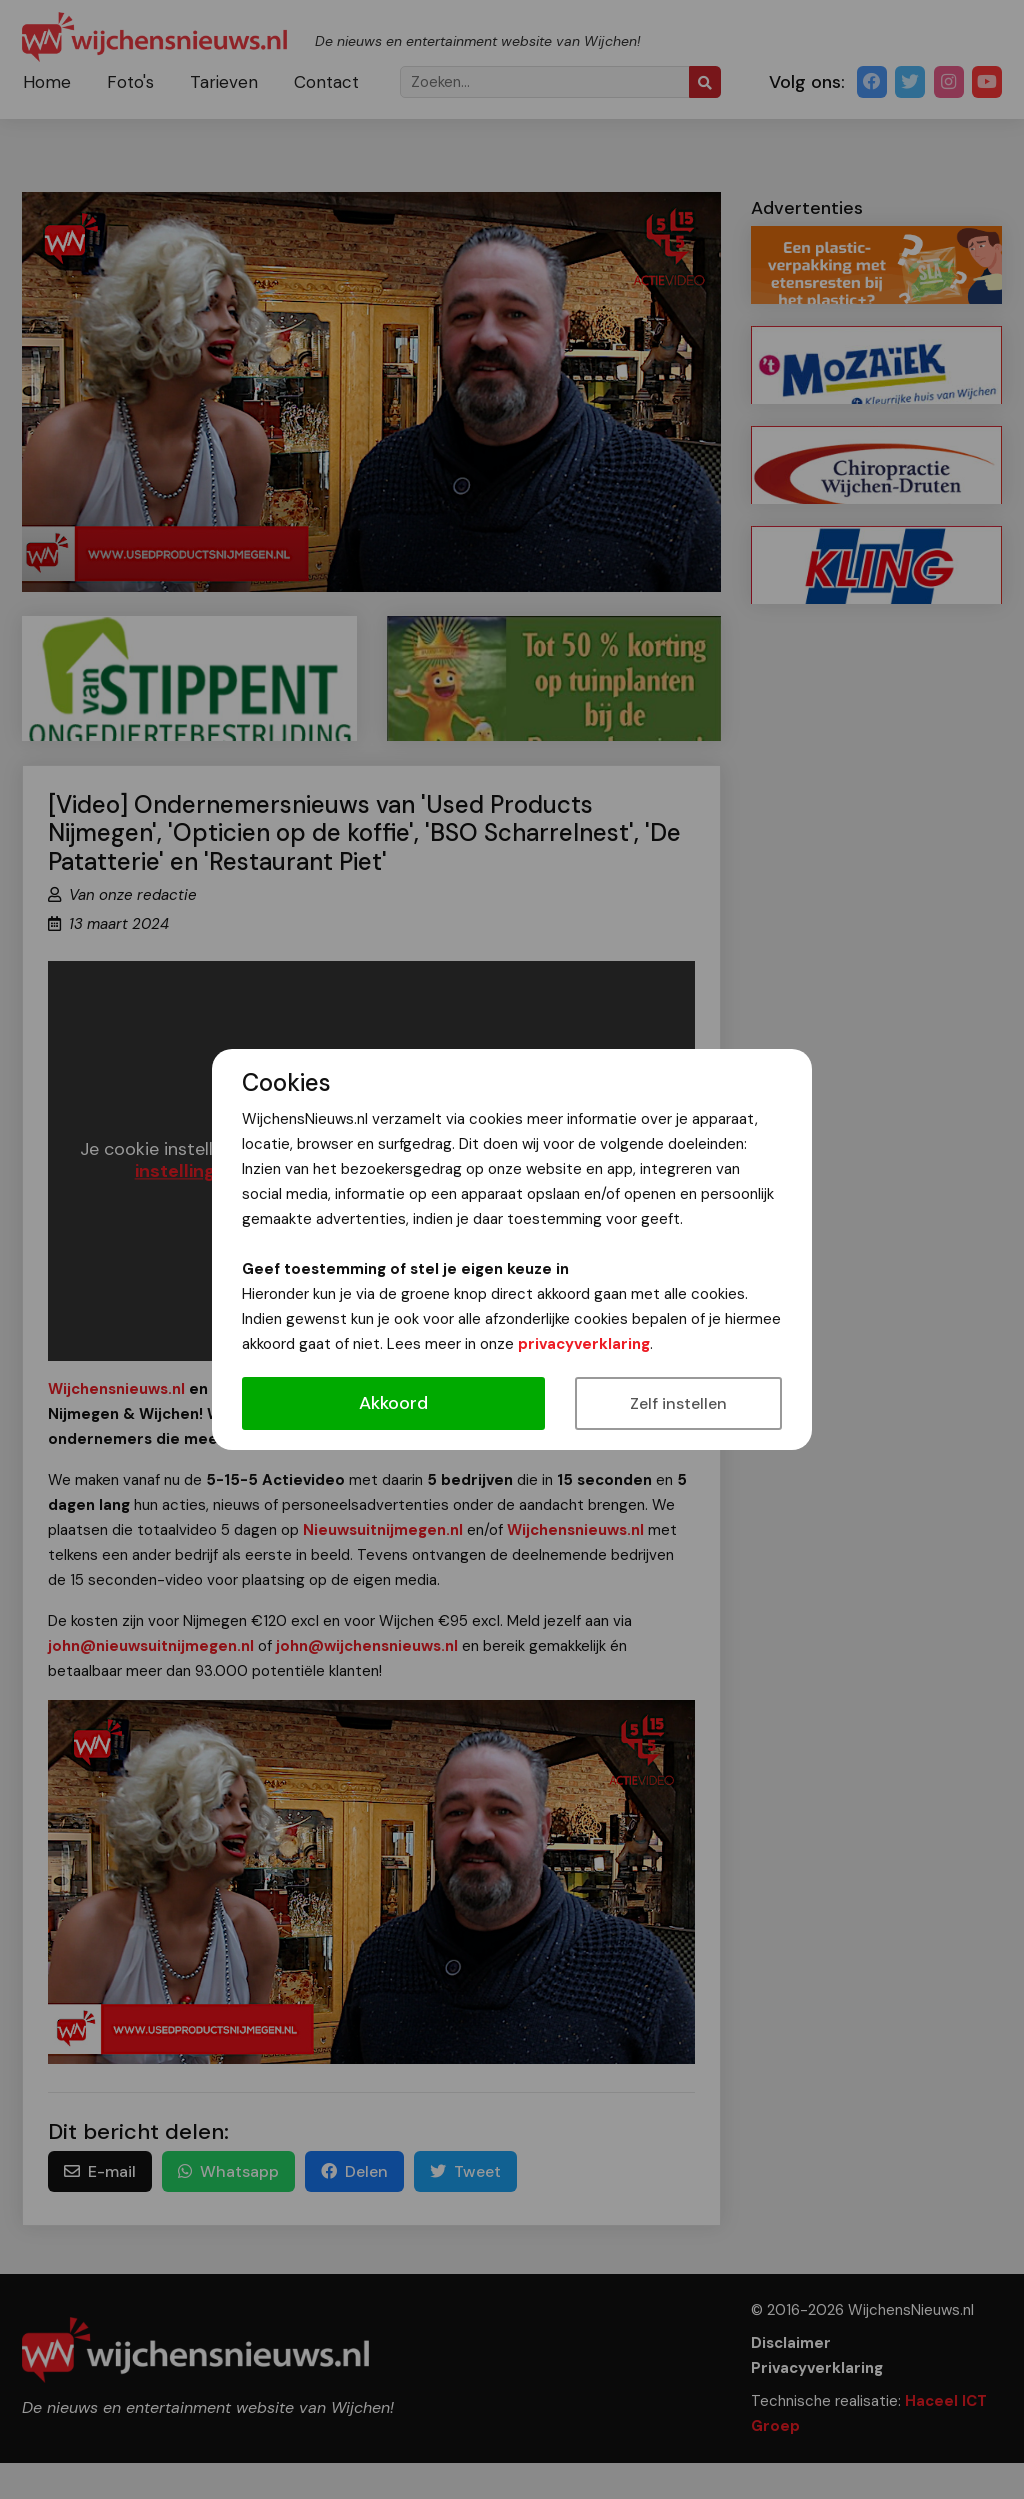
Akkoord (393, 1403)
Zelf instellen (678, 1403)
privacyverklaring (584, 1344)
